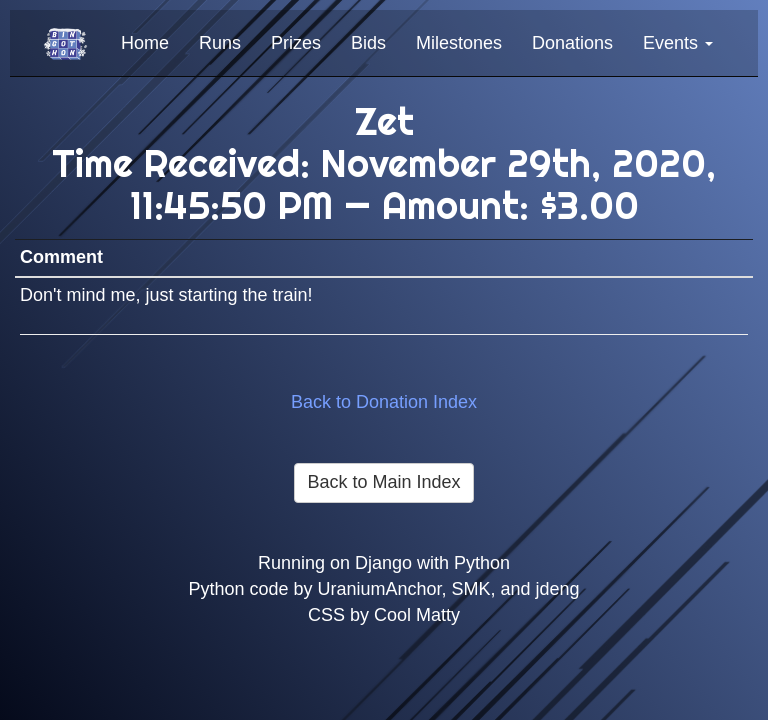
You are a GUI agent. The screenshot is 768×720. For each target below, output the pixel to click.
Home (145, 43)
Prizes (296, 43)
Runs (220, 43)
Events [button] (678, 43)
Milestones (459, 43)
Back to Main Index (383, 482)
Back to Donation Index (384, 402)
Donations (572, 43)
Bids (368, 43)
